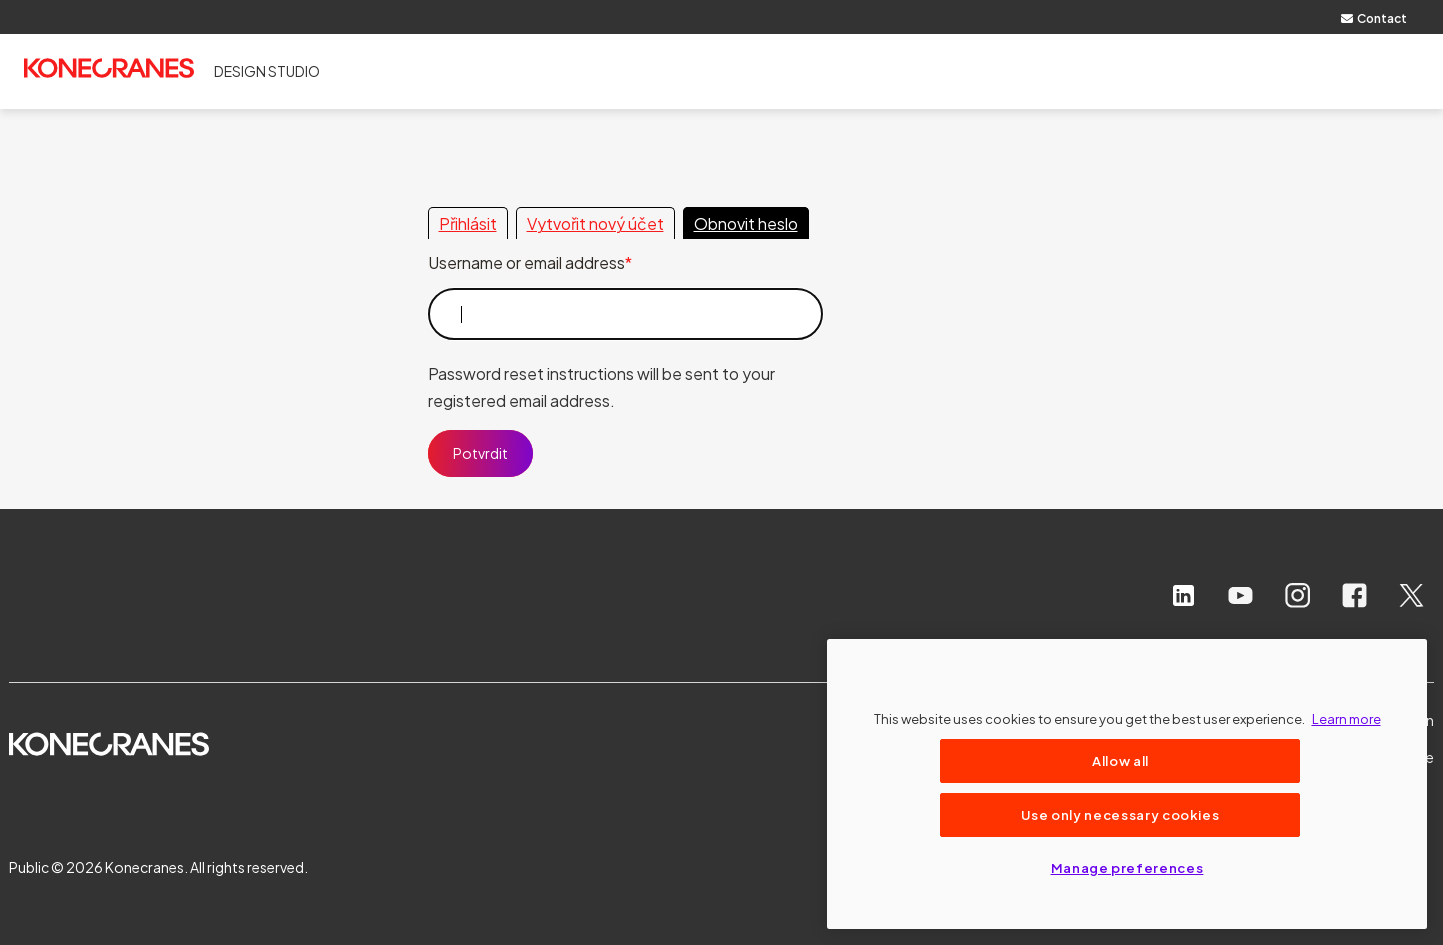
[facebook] (1354, 595)
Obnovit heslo (746, 223)
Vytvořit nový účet (595, 223)
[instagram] (1297, 595)
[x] (1411, 595)
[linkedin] (1183, 595)
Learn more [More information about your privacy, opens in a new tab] (1346, 718)
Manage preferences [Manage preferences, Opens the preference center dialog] (1127, 867)
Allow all (1120, 760)
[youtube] (1240, 595)
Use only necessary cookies (1120, 814)
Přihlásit (468, 223)
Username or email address (526, 262)
